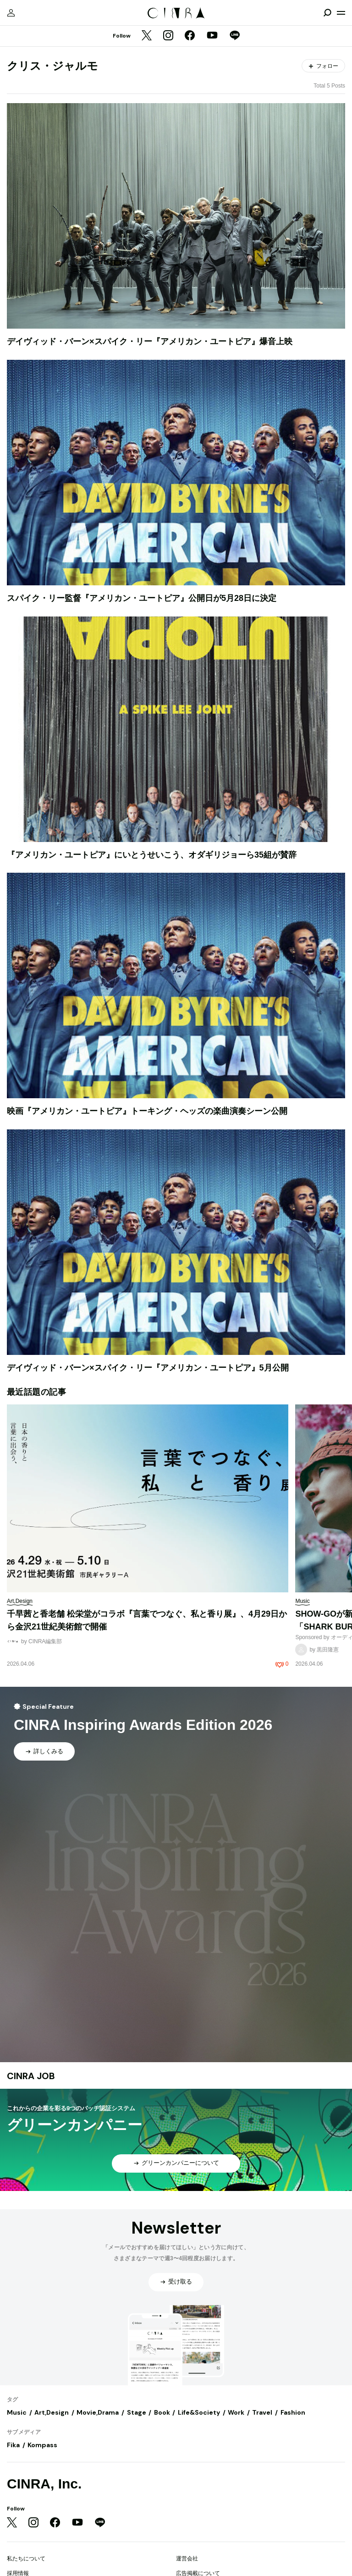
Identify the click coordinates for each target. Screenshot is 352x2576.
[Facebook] (190, 36)
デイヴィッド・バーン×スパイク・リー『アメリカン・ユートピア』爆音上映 (149, 341)
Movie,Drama (98, 2412)
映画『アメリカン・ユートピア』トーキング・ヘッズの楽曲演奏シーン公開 (147, 1111)
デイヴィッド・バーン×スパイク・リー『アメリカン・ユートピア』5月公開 (148, 1367)
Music (17, 2412)
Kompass (42, 2445)
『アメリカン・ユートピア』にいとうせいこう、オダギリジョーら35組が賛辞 (152, 854)
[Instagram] (168, 36)
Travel (262, 2412)
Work (236, 2412)
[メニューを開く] (341, 13)
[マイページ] (11, 13)
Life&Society (199, 2412)
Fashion (292, 2412)
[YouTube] (212, 36)
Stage (136, 2412)
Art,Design (51, 2412)
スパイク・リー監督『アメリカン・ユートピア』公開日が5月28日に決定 (141, 598)
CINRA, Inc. (44, 2483)
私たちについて (26, 2558)
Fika (13, 2445)
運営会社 (187, 2558)
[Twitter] (147, 36)
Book (162, 2412)
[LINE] (235, 36)
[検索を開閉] (327, 13)
